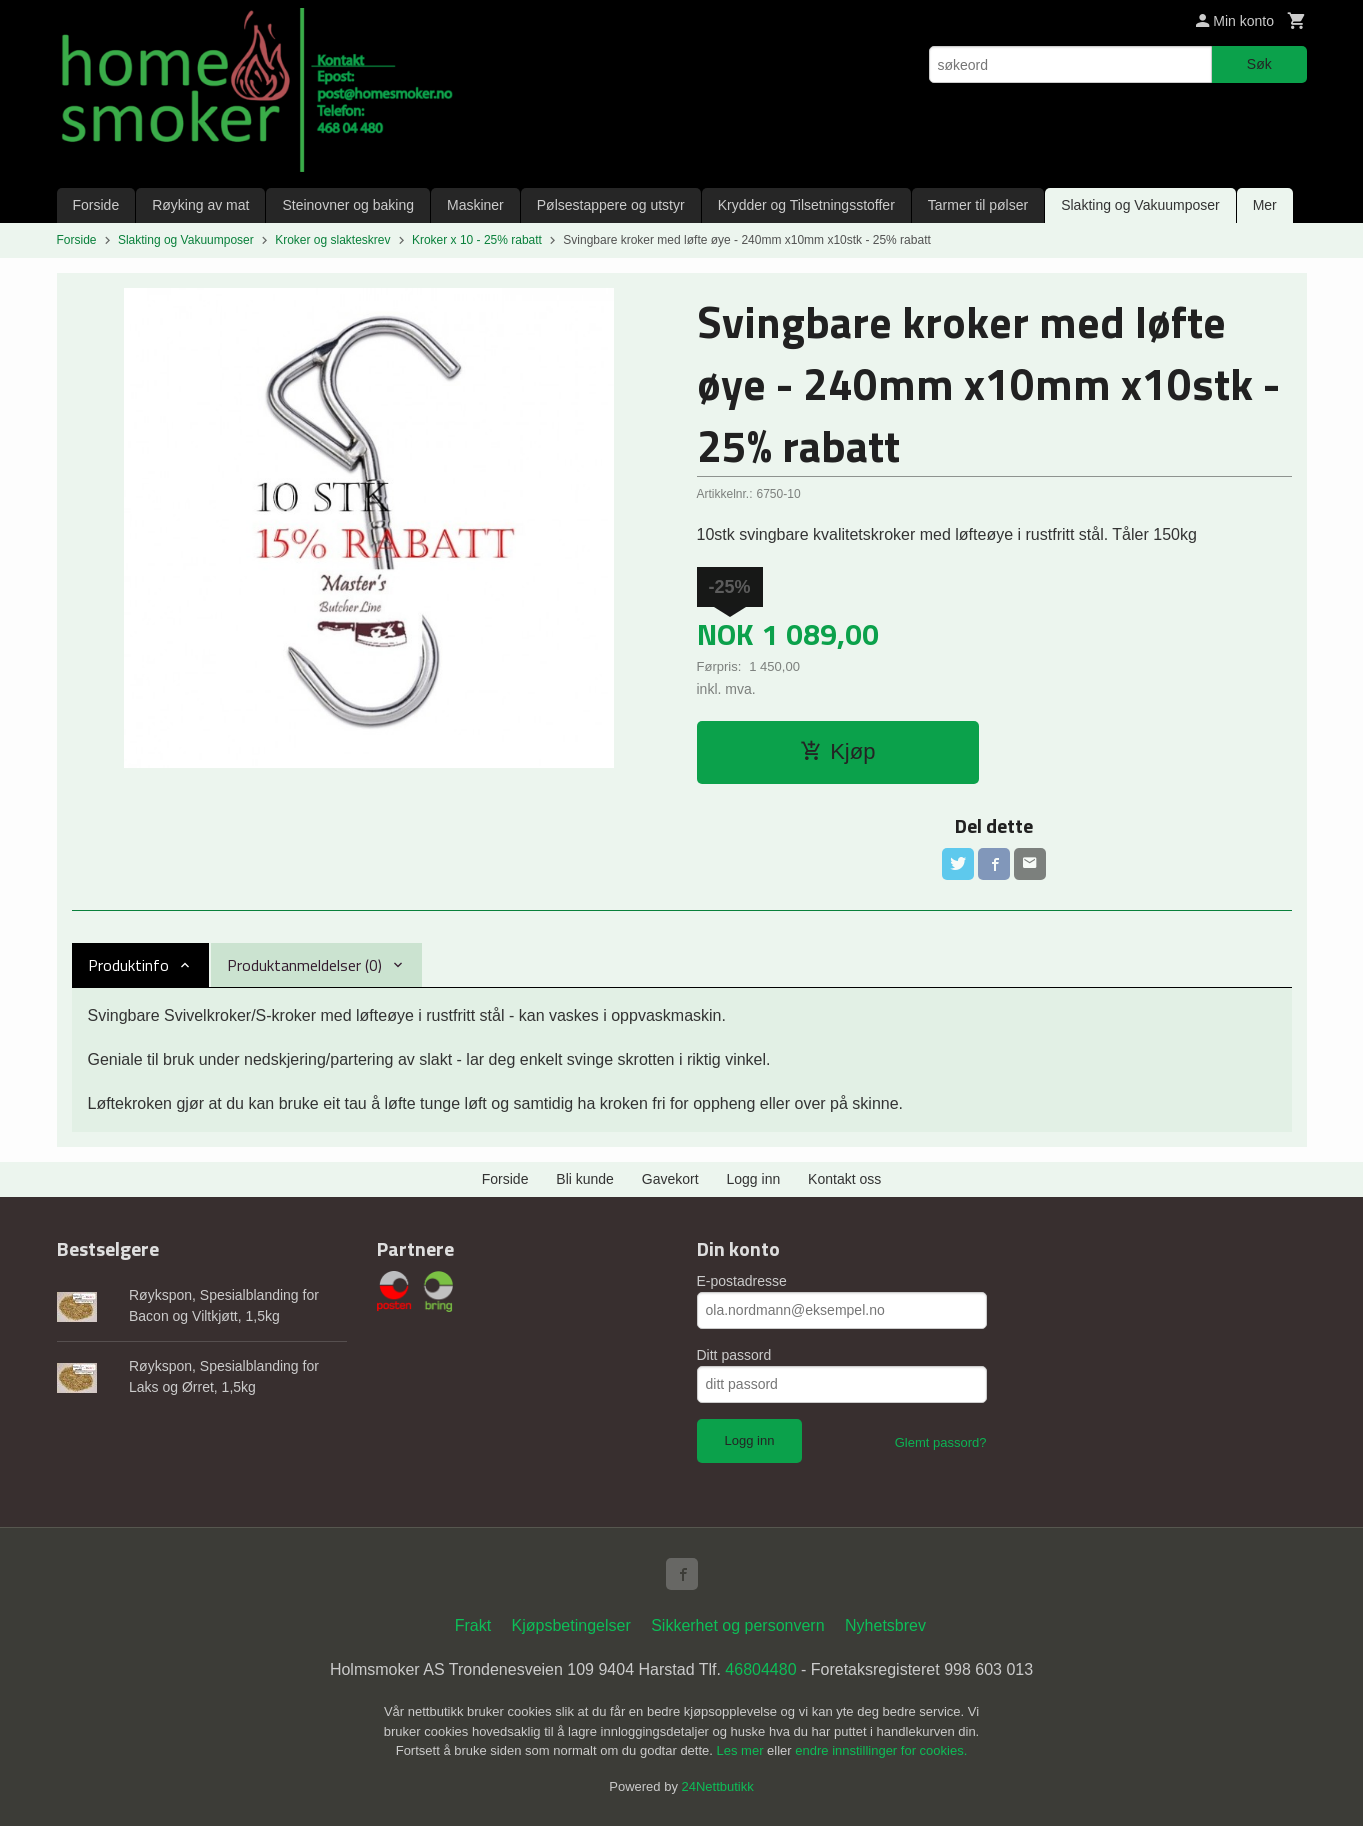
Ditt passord (734, 1355)
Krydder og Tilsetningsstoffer (806, 205)
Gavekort (670, 1179)
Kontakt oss (844, 1179)
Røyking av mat (200, 205)
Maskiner (475, 205)
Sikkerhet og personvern (737, 1625)
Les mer (742, 1750)
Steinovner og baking (348, 205)
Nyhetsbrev (885, 1625)
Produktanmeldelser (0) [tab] (304, 965)
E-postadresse (742, 1281)
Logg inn (754, 1179)
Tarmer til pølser (978, 205)
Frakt (473, 1625)
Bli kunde (585, 1179)
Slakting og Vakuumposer (1140, 205)
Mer (1265, 205)
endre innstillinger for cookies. (881, 1750)
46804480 (760, 1669)
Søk (1259, 64)
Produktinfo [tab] (128, 965)
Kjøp (837, 751)
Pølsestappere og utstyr (611, 205)
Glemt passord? (941, 1442)
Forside (96, 205)
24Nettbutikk (718, 1786)
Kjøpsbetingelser (571, 1625)
